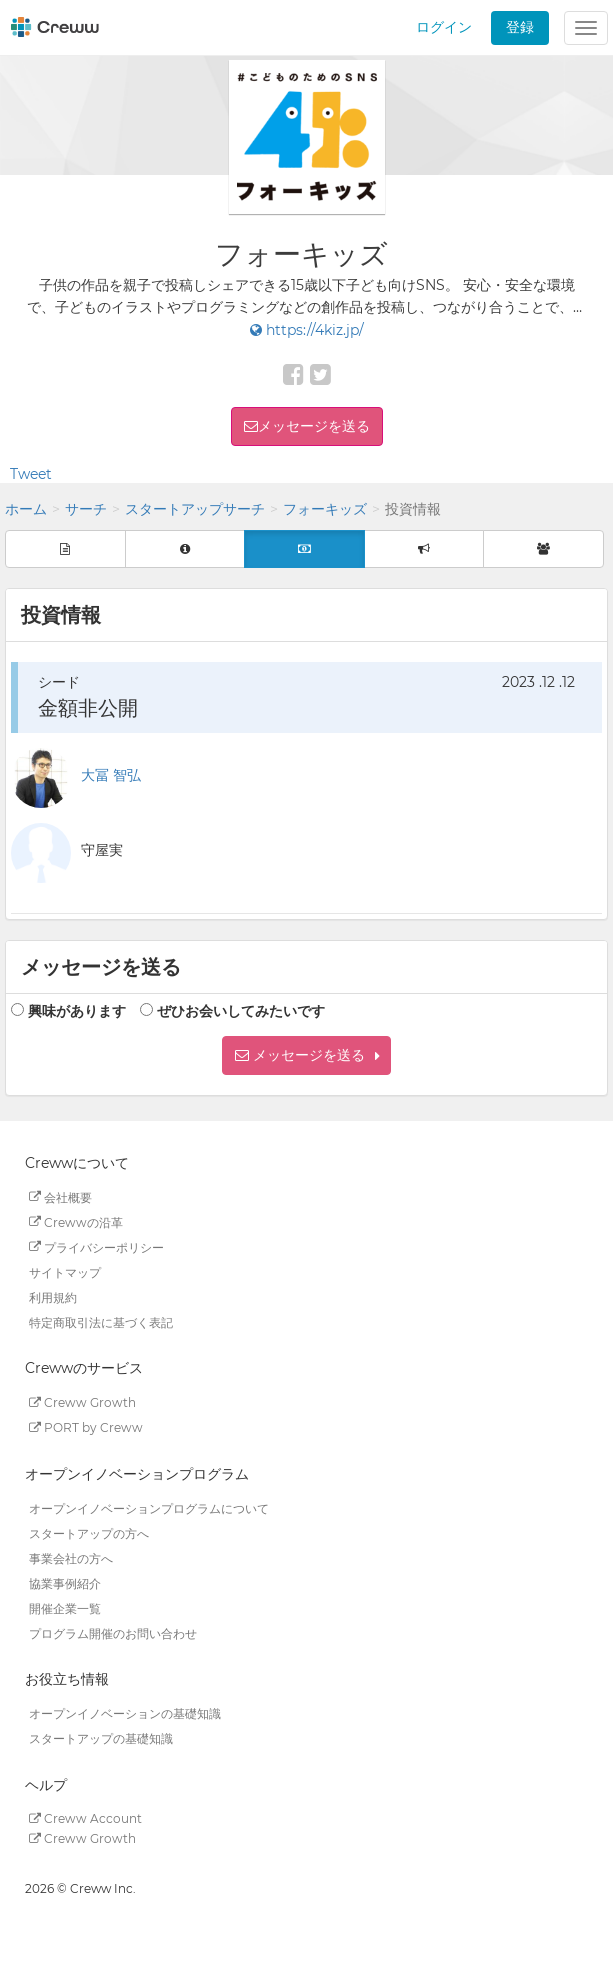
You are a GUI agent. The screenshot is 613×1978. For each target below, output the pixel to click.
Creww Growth (82, 1402)
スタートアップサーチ (195, 509)
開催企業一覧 (65, 1607)
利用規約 (53, 1296)
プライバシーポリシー (96, 1246)
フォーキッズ (325, 509)
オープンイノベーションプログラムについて (149, 1507)
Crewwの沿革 (76, 1221)
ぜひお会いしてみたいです (241, 1011)
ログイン (444, 27)
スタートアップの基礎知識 (101, 1738)
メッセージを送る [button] (314, 426)
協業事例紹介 (65, 1582)
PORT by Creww (86, 1427)
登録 (520, 27)
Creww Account (85, 1818)
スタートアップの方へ (89, 1532)
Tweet (31, 474)
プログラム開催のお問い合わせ (113, 1632)
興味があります (77, 1011)
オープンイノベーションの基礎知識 (125, 1713)
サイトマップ (65, 1271)
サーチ (86, 509)
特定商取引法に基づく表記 (101, 1321)
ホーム (26, 509)
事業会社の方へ (71, 1557)
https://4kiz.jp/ (307, 330)
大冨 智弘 (111, 775)
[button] (306, 1055)
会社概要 (60, 1196)
